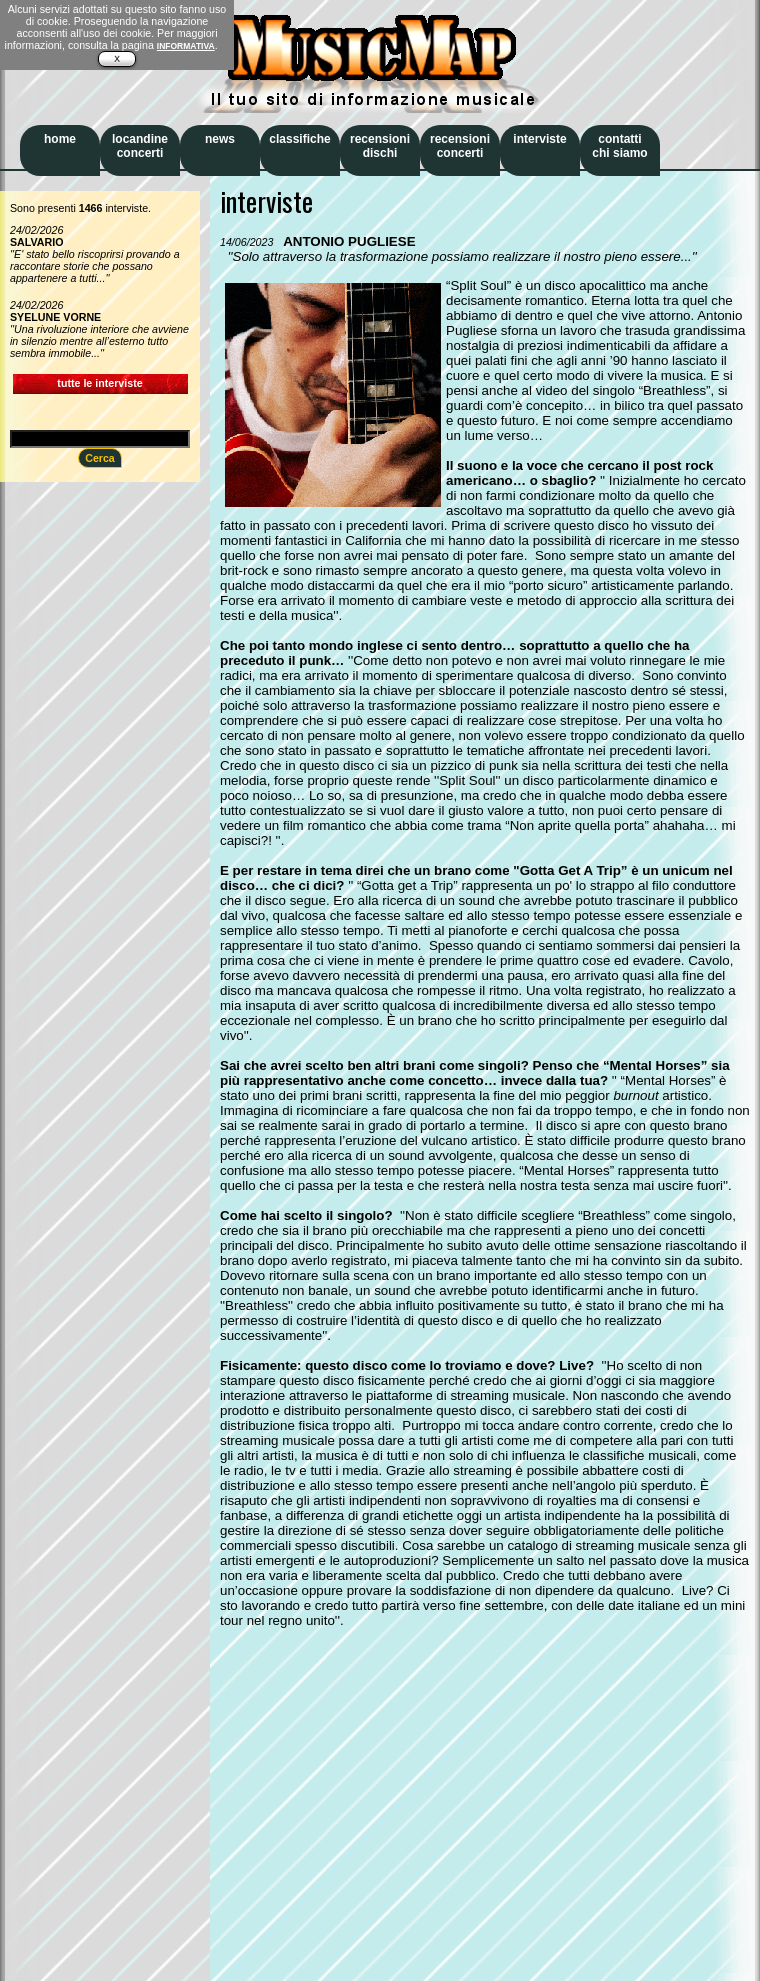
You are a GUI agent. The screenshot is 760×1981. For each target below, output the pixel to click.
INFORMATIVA (186, 46)
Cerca (100, 458)
